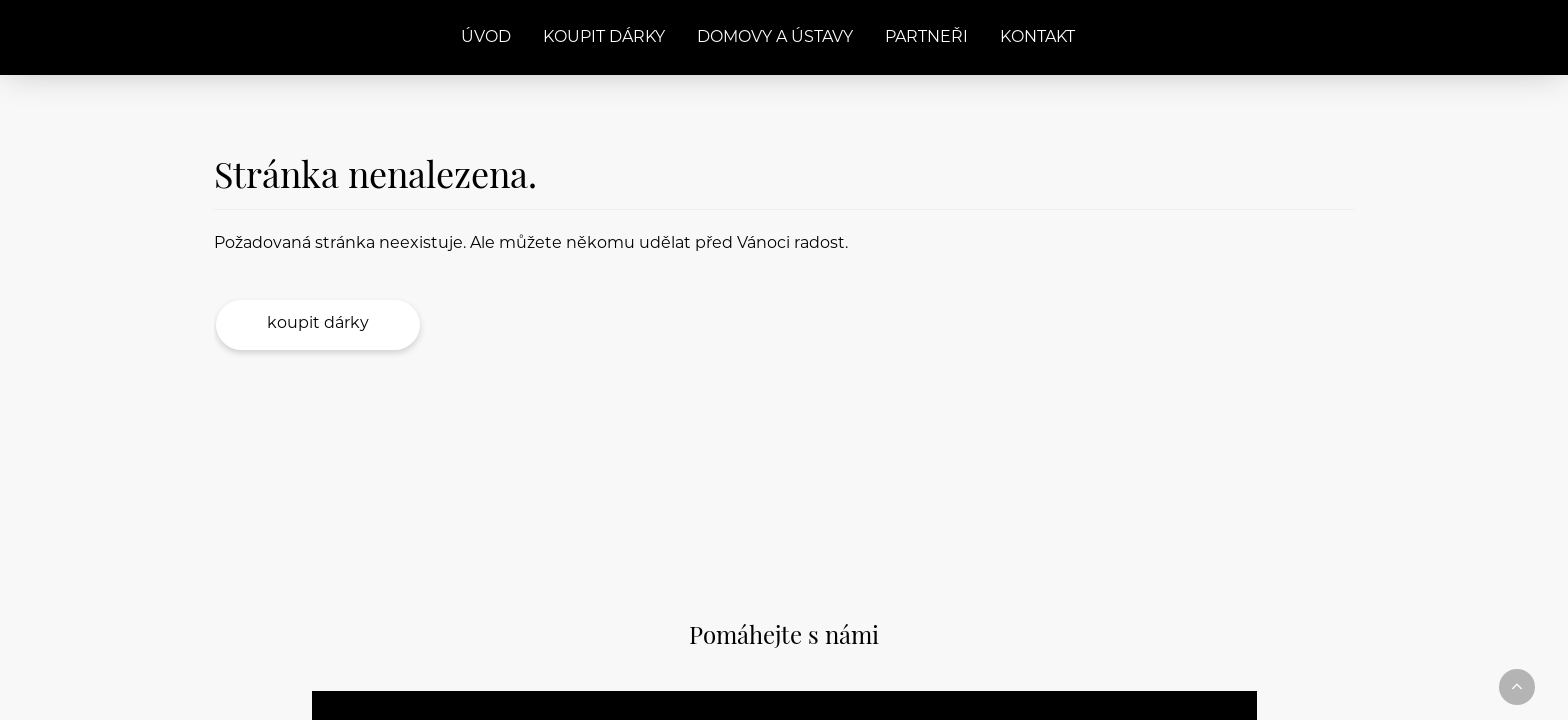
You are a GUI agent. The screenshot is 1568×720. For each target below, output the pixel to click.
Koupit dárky (604, 38)
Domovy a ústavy (775, 38)
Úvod (486, 38)
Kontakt (1037, 38)
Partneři (926, 38)
